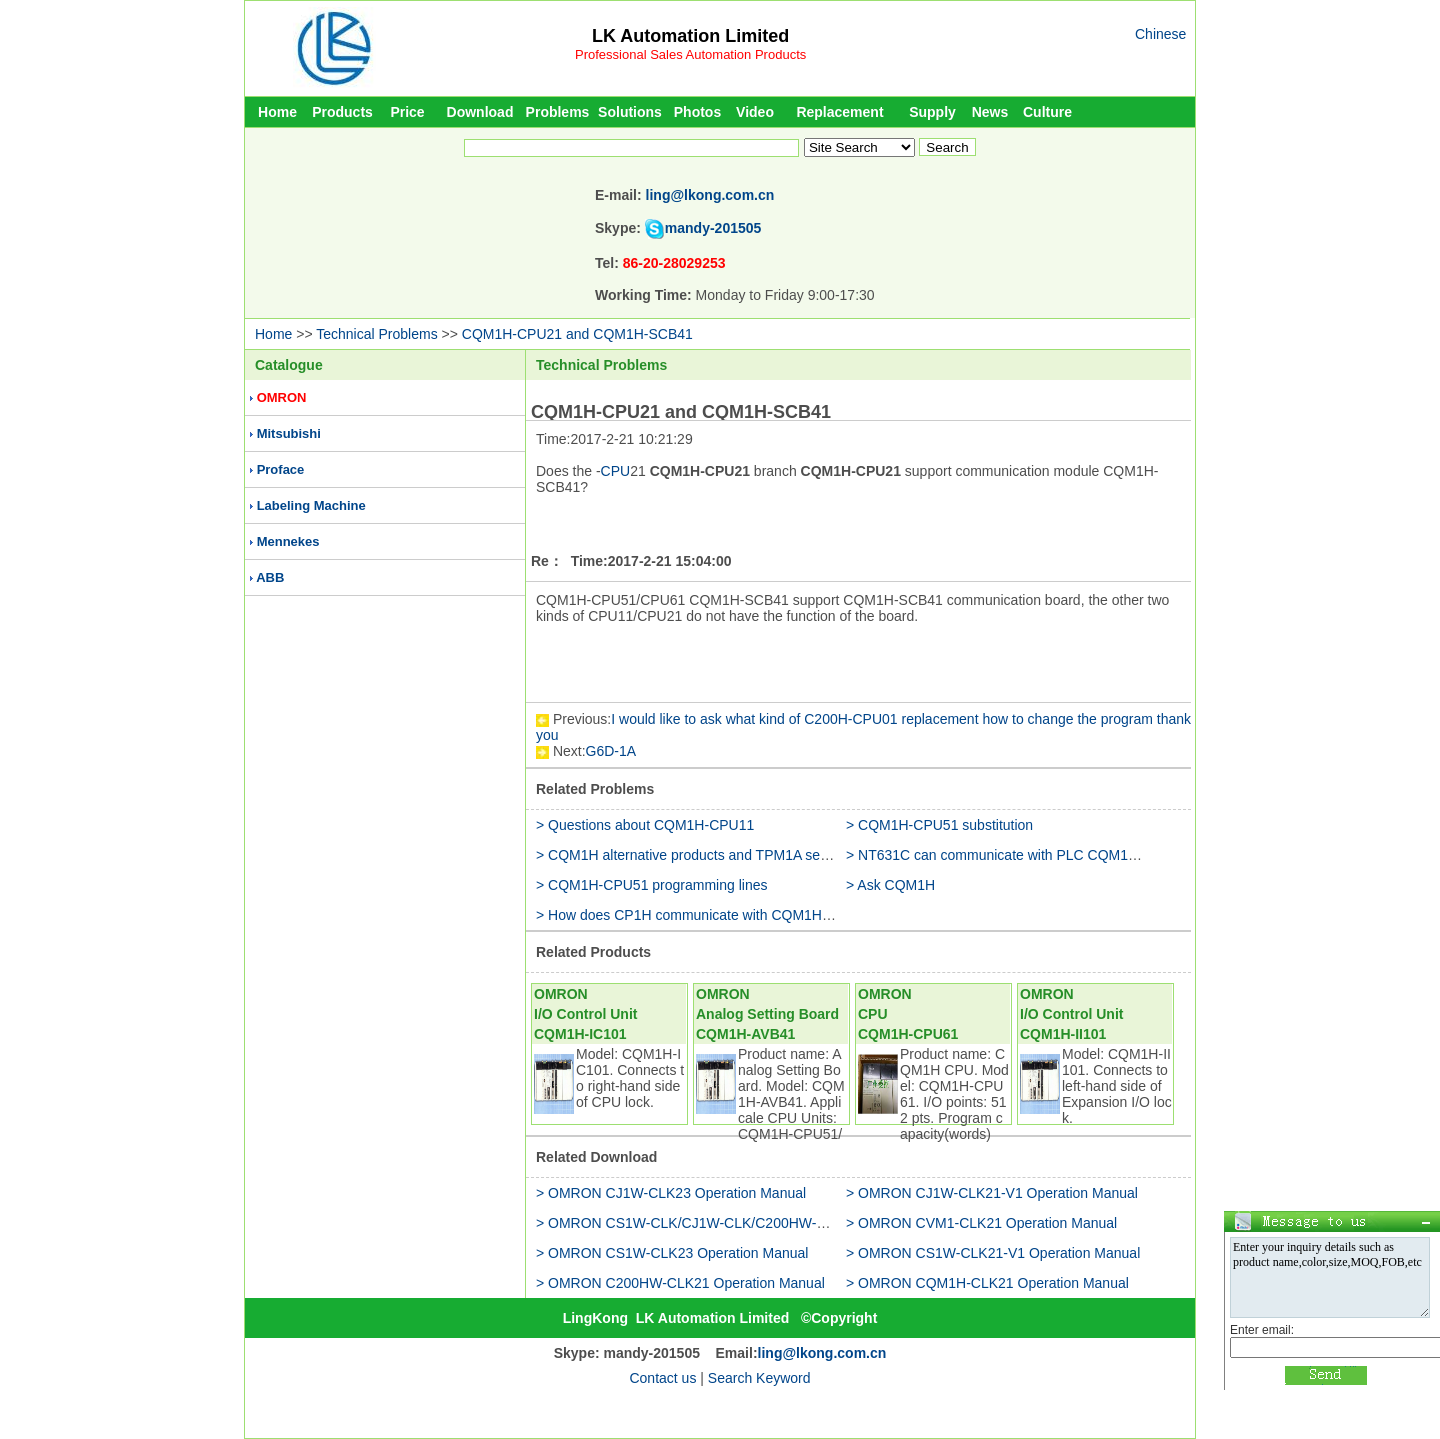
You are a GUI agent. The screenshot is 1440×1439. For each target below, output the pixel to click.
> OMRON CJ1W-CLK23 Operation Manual (671, 1193)
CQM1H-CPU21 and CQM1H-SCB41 (577, 334)
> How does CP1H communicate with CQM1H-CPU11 (704, 915)
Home (277, 112)
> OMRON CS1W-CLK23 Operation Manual (672, 1253)
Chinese (1160, 34)
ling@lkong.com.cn (710, 195)
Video (755, 112)
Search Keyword (759, 1378)
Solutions (630, 112)
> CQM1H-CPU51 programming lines (651, 885)
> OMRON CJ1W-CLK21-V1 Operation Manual (992, 1193)
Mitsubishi (289, 433)
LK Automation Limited (690, 36)
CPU (616, 471)
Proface (281, 469)
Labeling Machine (311, 505)
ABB (270, 577)
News (990, 112)
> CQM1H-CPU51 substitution (939, 825)
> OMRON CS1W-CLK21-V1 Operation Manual (993, 1253)
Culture (1047, 112)
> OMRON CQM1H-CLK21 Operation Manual (987, 1283)
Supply (932, 112)
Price (407, 112)
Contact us (662, 1378)
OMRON (282, 397)
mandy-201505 (713, 228)
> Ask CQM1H (890, 885)
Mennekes (288, 541)
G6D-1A (611, 751)
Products (342, 112)
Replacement (839, 112)
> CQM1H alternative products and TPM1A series (689, 855)
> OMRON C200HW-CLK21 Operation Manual (680, 1283)
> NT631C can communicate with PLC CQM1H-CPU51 (1017, 855)
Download (480, 112)
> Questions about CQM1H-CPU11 (645, 825)
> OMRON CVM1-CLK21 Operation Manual (981, 1223)
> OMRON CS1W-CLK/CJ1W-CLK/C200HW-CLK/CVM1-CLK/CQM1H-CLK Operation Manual (828, 1223)
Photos (697, 112)
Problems (558, 112)
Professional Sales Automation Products (690, 54)
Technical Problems (376, 334)
